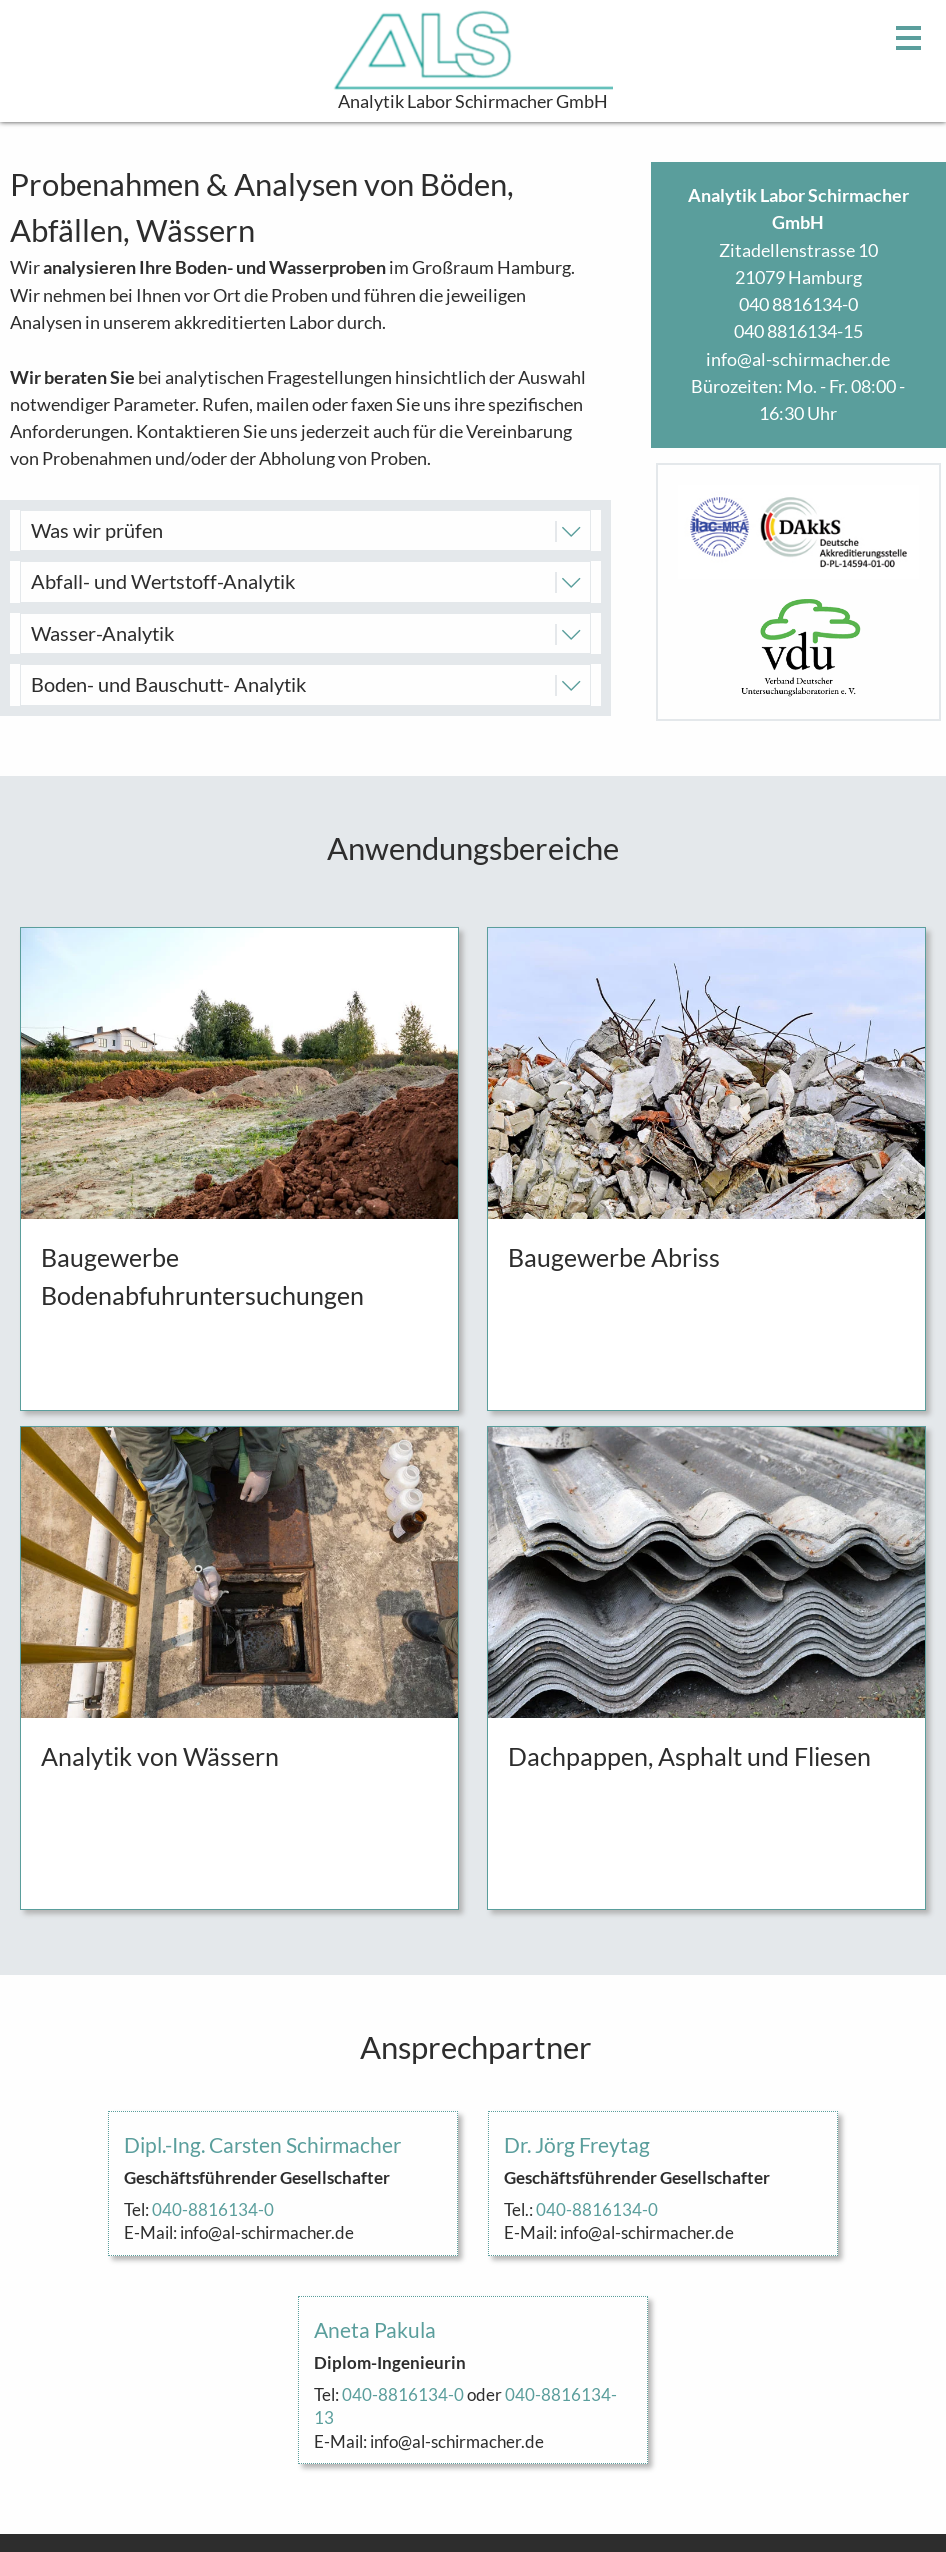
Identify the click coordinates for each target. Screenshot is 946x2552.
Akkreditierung (867, 2453)
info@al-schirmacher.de (798, 359)
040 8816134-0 (798, 304)
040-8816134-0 (213, 2058)
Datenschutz (876, 2508)
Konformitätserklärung (835, 2426)
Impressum (882, 2481)
